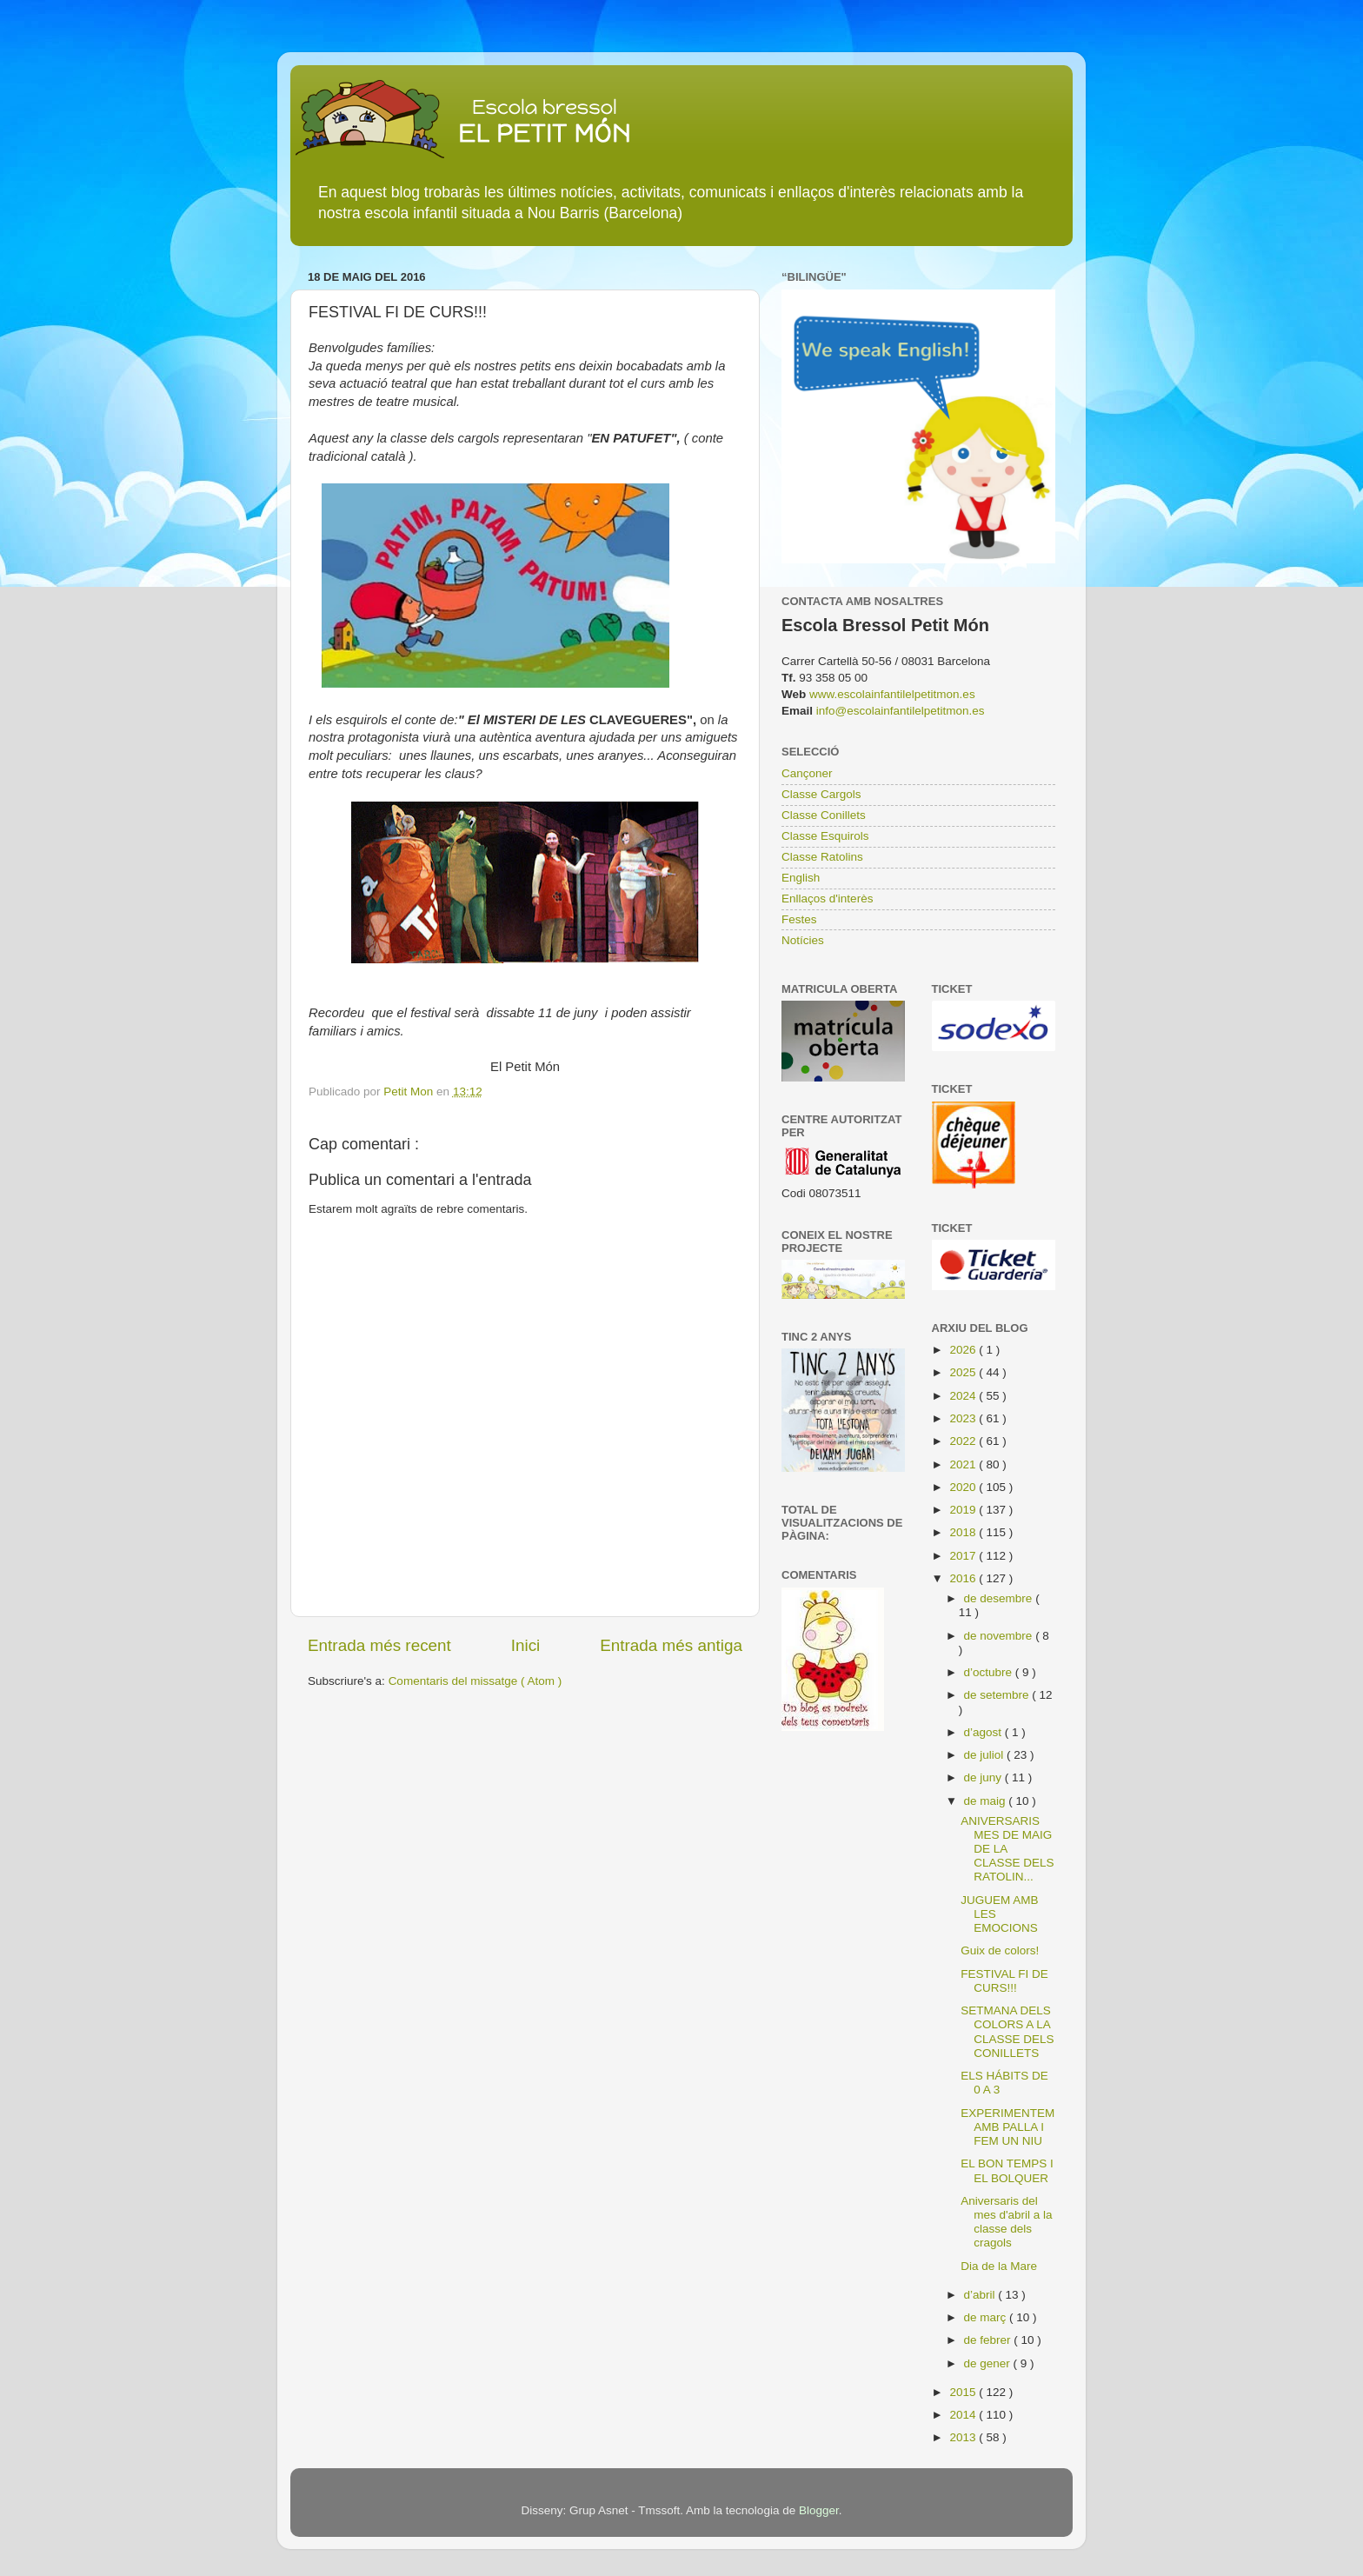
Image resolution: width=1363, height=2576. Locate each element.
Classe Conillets (823, 815)
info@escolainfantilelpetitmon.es (900, 710)
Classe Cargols (821, 794)
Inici (526, 1645)
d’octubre (989, 1672)
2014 (964, 2414)
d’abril (981, 2294)
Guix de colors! (1000, 1950)
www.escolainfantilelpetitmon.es (892, 694)
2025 (964, 1372)
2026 (964, 1349)
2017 (964, 1555)
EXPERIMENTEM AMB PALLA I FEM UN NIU (1007, 2127)
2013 (964, 2437)
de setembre (998, 1694)
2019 (964, 1509)
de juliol (985, 1754)
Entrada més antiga (671, 1645)
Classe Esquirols (825, 835)
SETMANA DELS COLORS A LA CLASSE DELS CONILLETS (1007, 2032)
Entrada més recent (379, 1645)
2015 (964, 2392)
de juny (984, 1777)
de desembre (1000, 1598)
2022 (964, 1441)
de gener (989, 2363)
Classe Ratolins (822, 856)
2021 (964, 1464)
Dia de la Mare (999, 2266)
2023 (964, 1418)
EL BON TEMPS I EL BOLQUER (1007, 2170)
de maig (986, 1800)
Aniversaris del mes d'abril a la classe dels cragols (1006, 2222)
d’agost (984, 1732)
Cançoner (807, 773)
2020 (964, 1487)
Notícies (802, 940)
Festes (799, 919)
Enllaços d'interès (827, 898)
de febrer (989, 2339)
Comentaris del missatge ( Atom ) (475, 1680)
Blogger (819, 2510)
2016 (964, 1578)
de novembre (1000, 1635)
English (800, 877)
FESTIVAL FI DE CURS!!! (1004, 1980)
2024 (964, 1395)
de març (987, 2317)
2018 (964, 1532)
